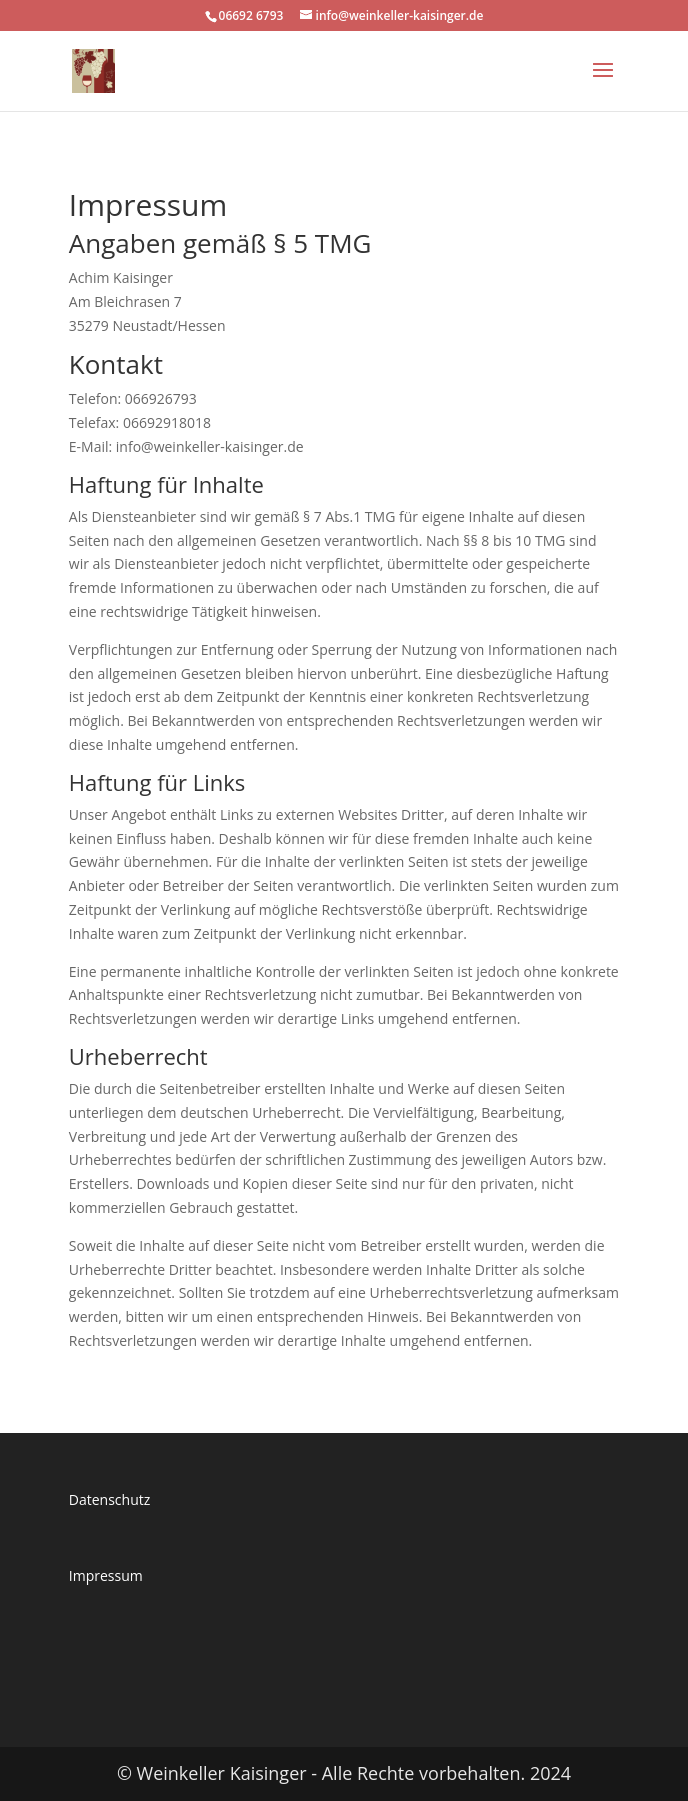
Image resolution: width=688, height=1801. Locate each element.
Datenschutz (109, 1499)
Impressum (106, 1575)
